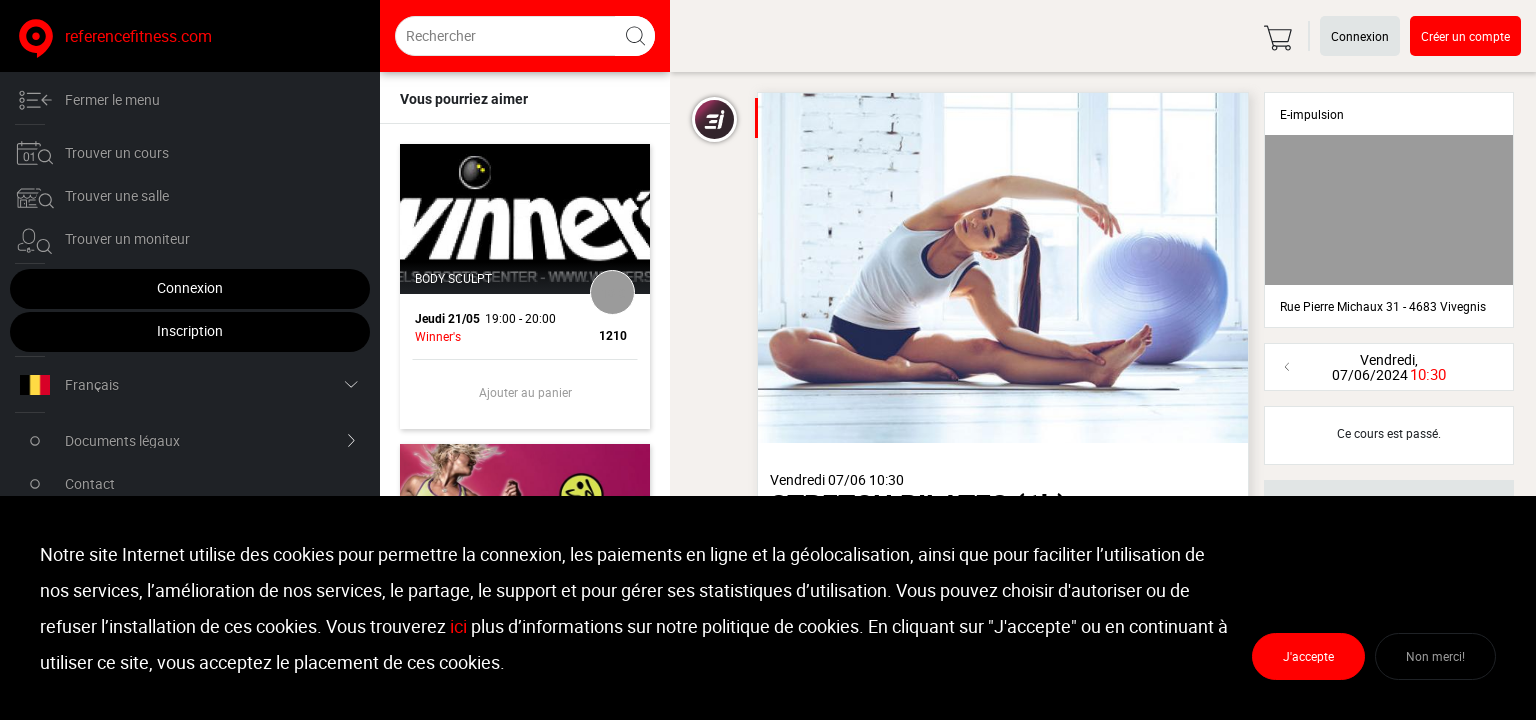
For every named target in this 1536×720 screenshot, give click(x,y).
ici (458, 626)
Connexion (125, 287)
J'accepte (1308, 656)
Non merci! (1435, 656)
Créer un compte (1465, 36)
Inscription (125, 330)
